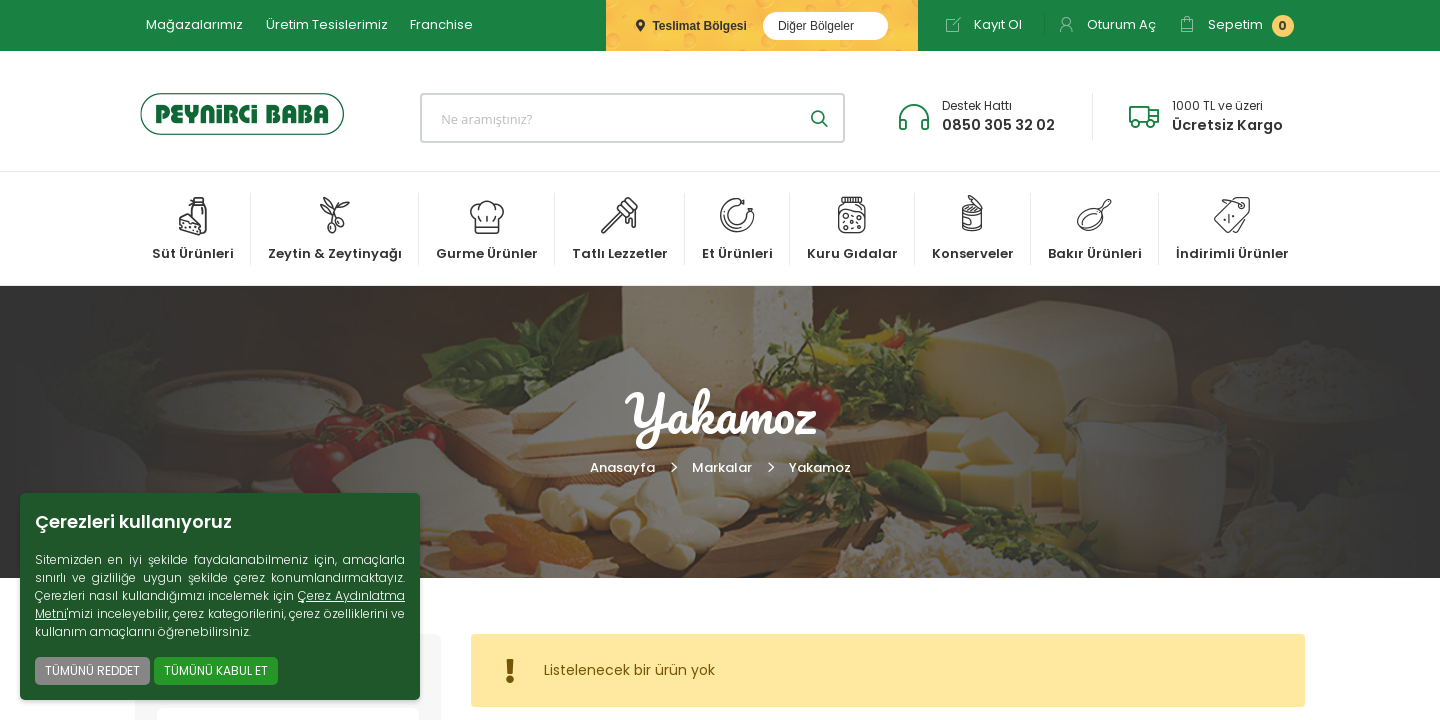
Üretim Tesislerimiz (327, 24)
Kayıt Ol (983, 24)
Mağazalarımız (194, 24)
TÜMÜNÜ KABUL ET (216, 670)
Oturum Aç (1107, 24)
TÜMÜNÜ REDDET (92, 670)
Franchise (441, 24)
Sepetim (1236, 26)
